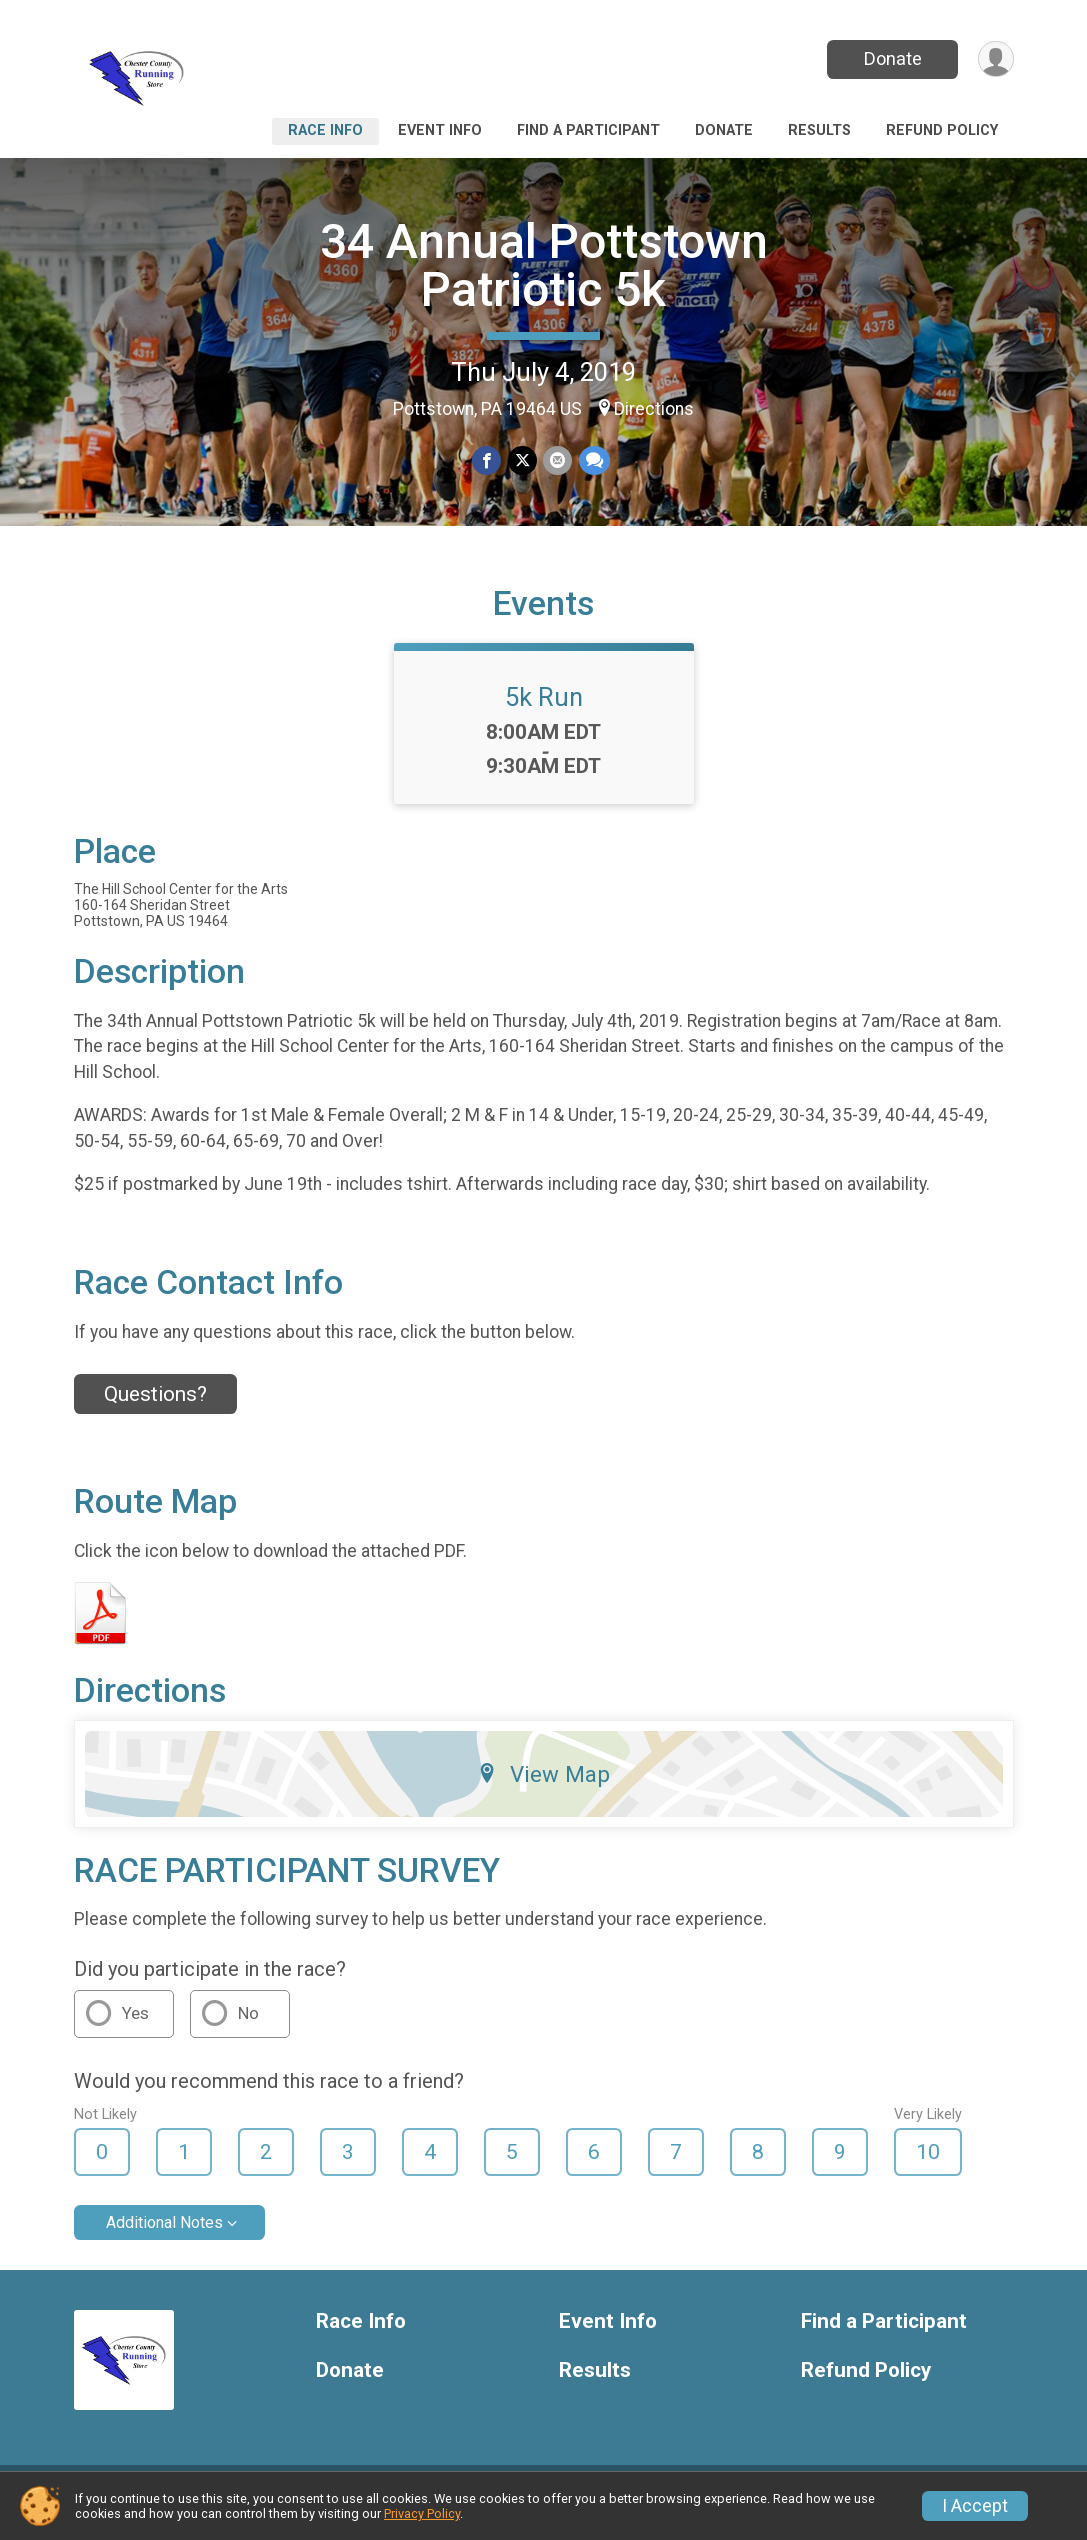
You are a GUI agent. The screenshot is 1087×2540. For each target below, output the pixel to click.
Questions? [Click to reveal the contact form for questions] (155, 1406)
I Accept (975, 2506)
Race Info (325, 130)
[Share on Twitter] (522, 461)
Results (819, 130)
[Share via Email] (557, 461)
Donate (891, 58)
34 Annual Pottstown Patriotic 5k (544, 265)
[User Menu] (995, 59)
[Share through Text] (593, 461)
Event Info (440, 130)
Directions (654, 409)
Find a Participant (588, 130)
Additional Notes (164, 2235)
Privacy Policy (422, 2513)
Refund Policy (942, 130)
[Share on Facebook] (487, 461)
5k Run (544, 709)
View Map (543, 1786)
